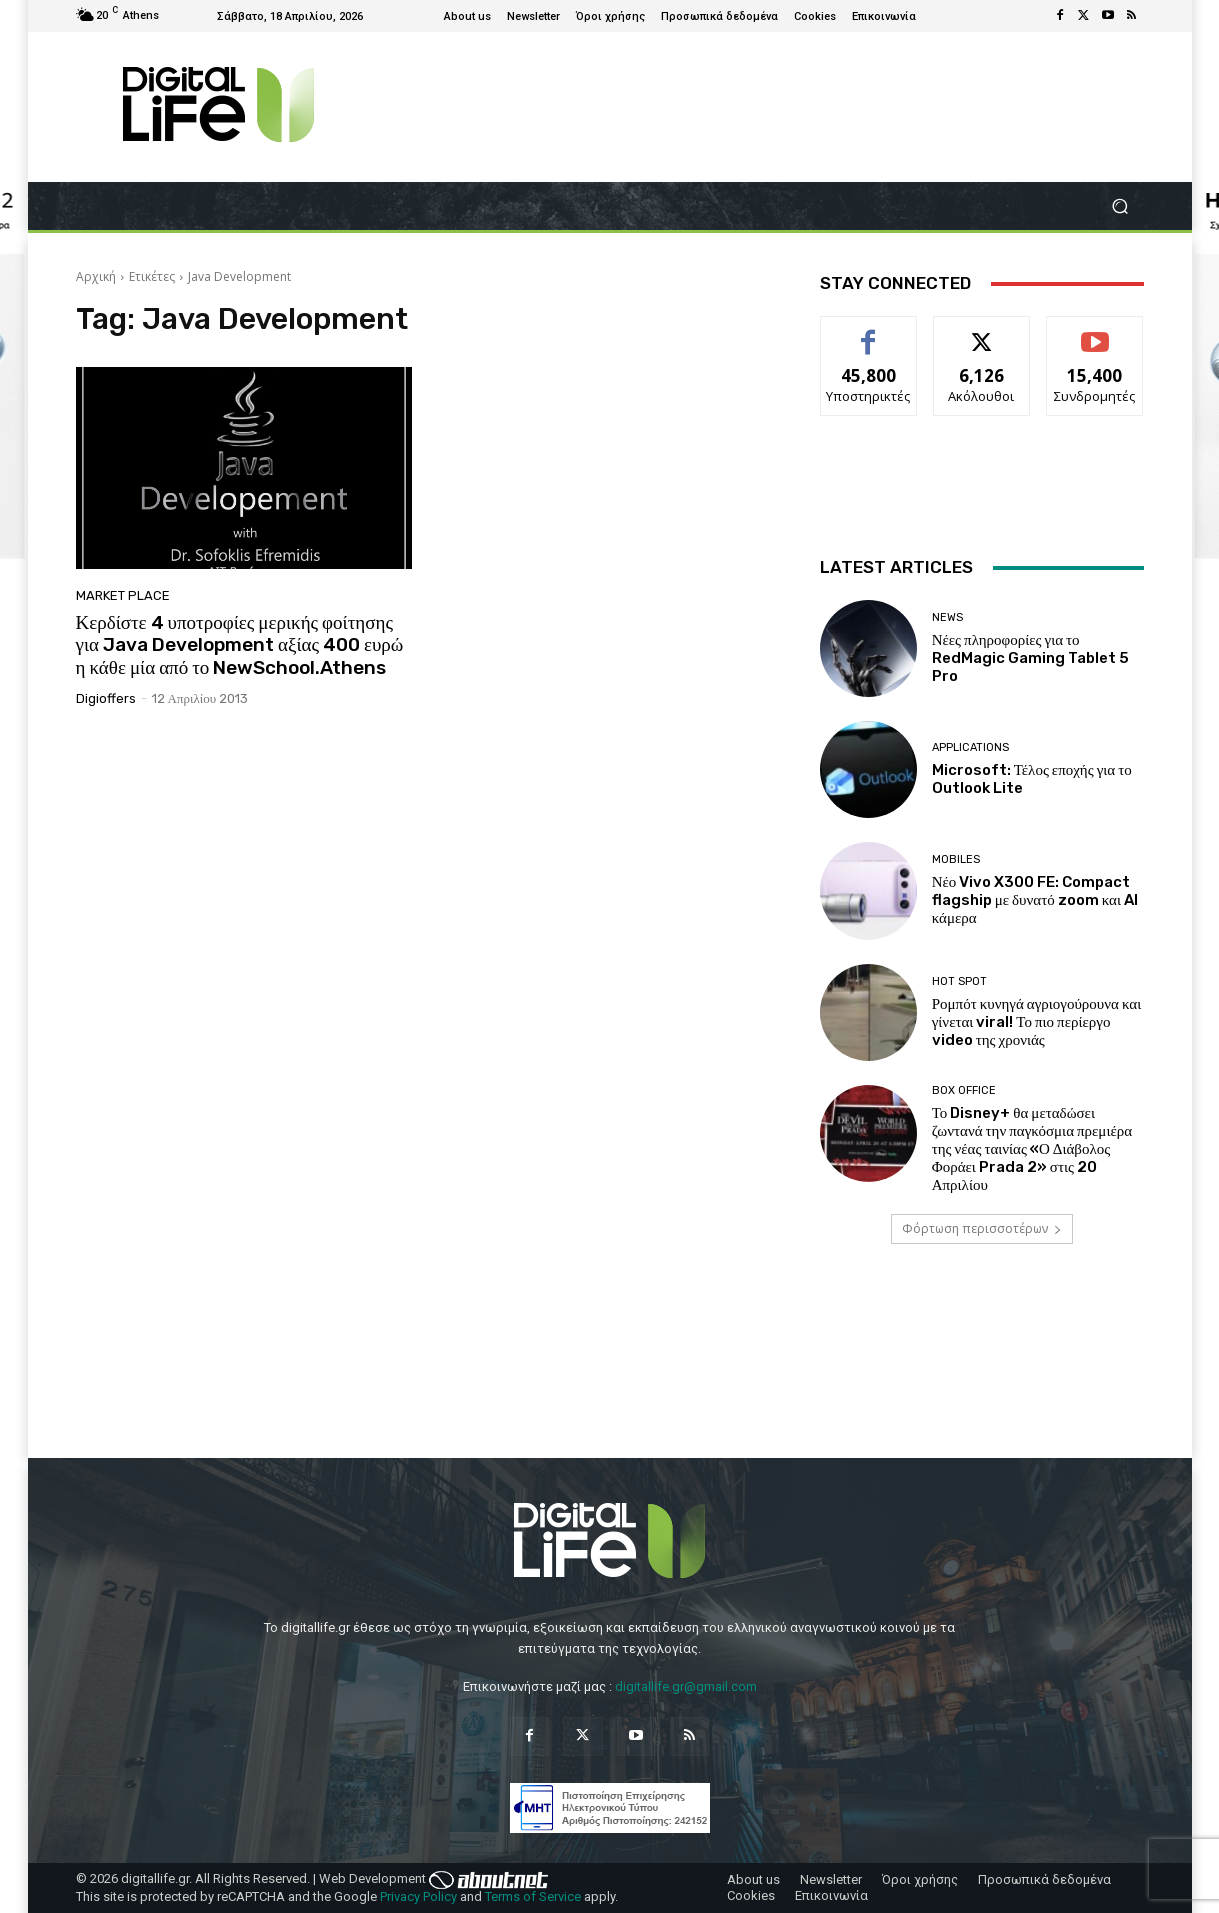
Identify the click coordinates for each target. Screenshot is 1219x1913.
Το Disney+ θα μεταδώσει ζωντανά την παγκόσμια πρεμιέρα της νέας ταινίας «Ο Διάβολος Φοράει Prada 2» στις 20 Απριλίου (1032, 1149)
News (947, 617)
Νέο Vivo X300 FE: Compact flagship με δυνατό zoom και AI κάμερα (1035, 900)
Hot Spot (959, 981)
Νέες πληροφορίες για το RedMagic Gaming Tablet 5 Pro (1030, 658)
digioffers (106, 698)
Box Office (964, 1090)
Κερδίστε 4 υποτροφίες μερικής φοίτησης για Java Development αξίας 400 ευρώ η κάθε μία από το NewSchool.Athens (240, 645)
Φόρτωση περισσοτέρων (982, 1228)
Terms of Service (533, 1896)
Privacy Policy (418, 1896)
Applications (970, 747)
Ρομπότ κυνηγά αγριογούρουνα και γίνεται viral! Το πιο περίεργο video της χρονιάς (1037, 1022)
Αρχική (96, 276)
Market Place (123, 595)
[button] (1120, 206)
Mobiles (956, 859)
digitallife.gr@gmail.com (686, 1686)
